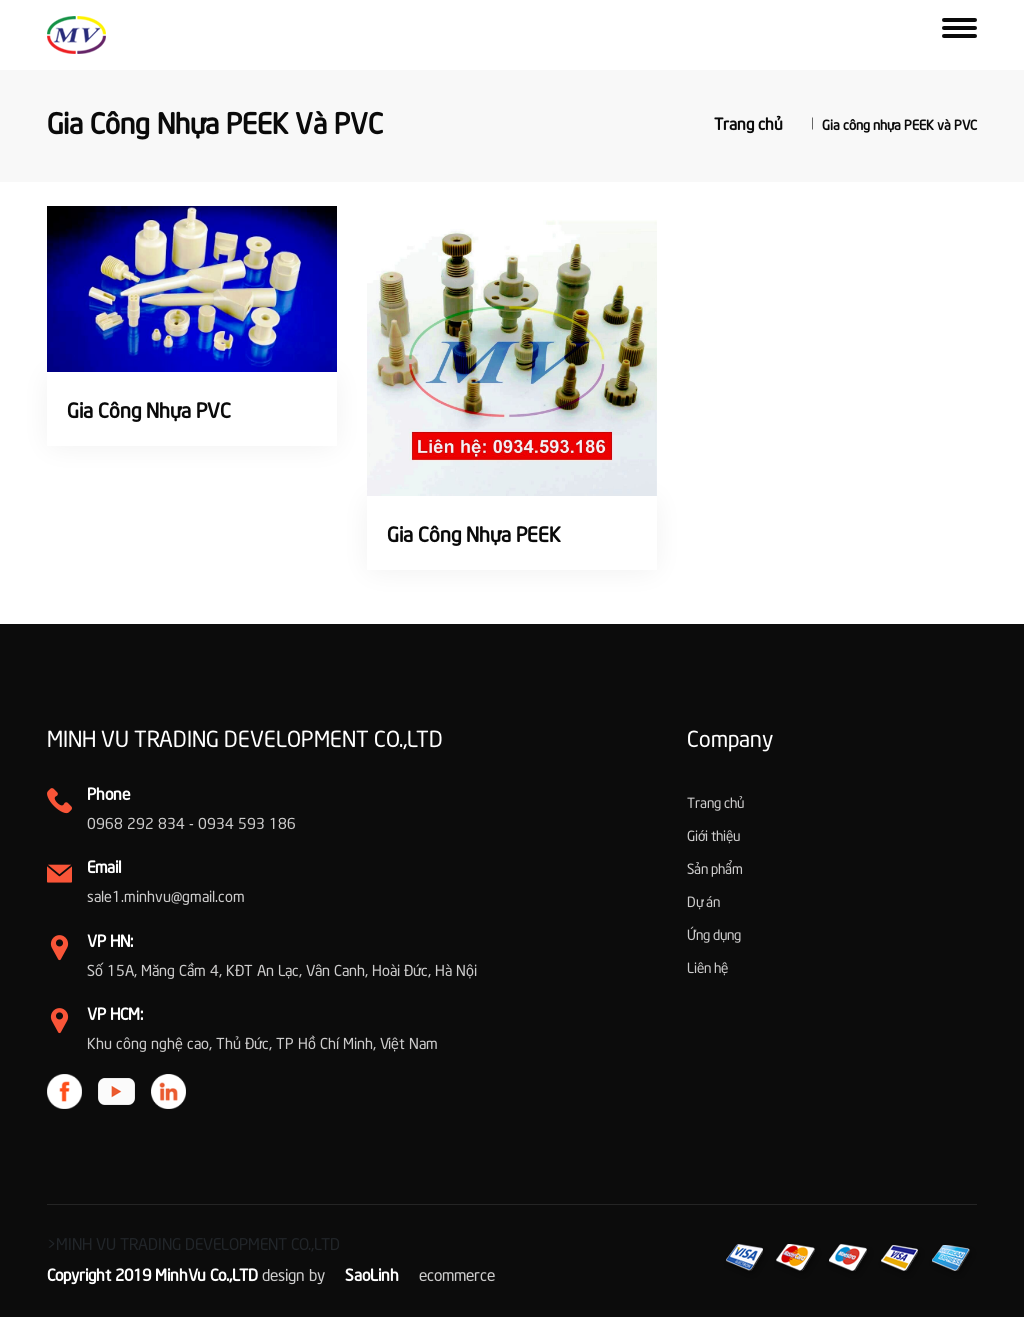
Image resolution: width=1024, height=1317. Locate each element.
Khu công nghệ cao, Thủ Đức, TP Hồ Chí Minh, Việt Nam (262, 1042)
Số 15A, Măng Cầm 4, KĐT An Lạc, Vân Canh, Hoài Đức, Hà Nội (282, 969)
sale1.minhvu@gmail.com (166, 895)
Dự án (703, 900)
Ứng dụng (714, 933)
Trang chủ (748, 121)
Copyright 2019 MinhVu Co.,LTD (152, 1273)
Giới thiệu (713, 834)
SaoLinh (372, 1273)
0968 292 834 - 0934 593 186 (191, 822)
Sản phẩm (715, 867)
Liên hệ (707, 966)
